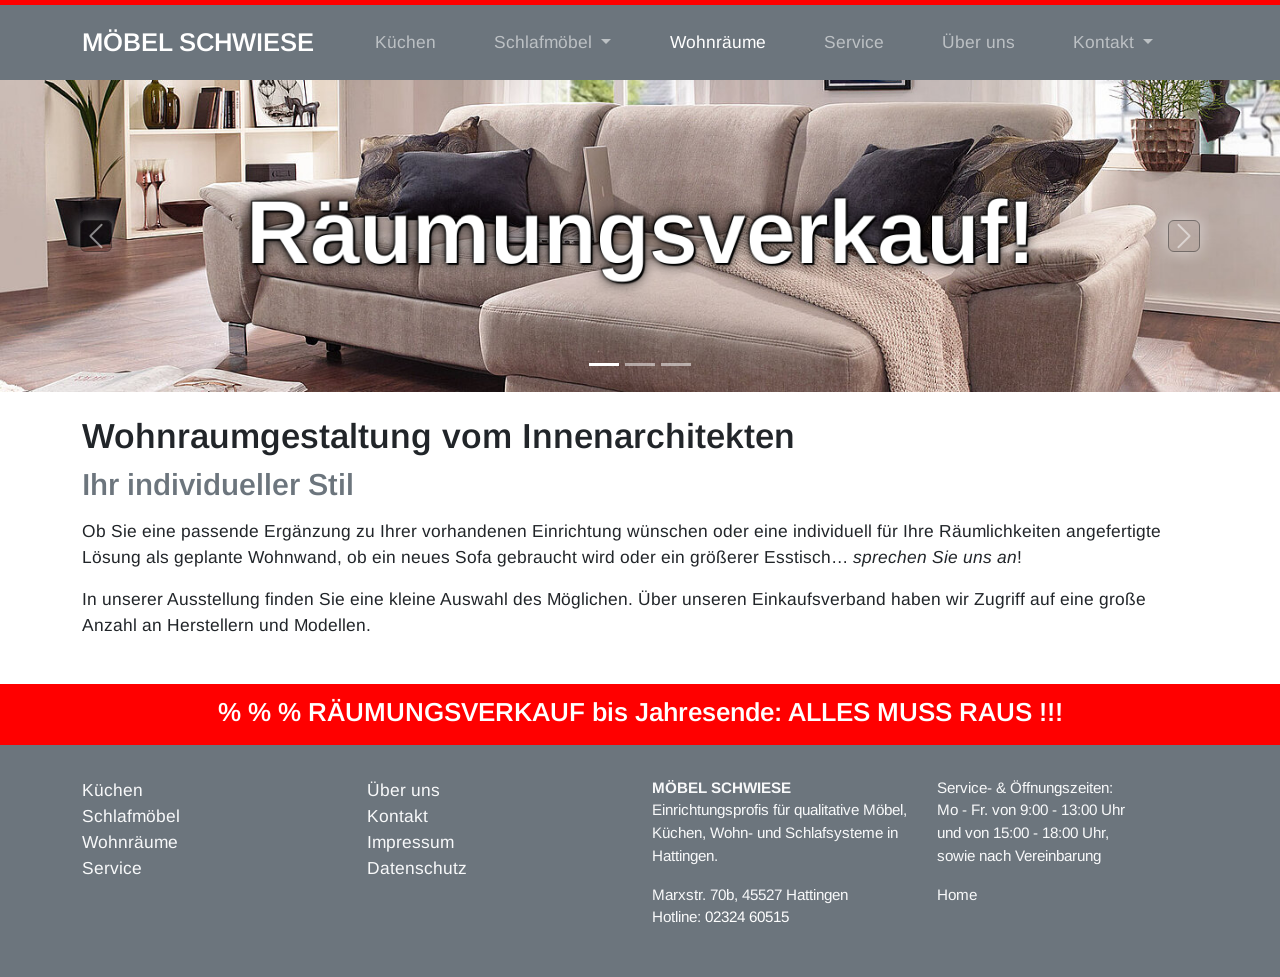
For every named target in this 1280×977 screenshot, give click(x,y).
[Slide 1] (604, 364)
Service (854, 42)
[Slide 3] (676, 364)
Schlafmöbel (131, 816)
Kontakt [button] (1106, 42)
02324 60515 (747, 916)
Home (957, 894)
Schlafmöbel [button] (545, 42)
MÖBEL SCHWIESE (198, 42)
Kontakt (397, 816)
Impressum (410, 842)
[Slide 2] (640, 364)
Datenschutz (417, 868)
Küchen (405, 42)
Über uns (978, 42)
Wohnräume (718, 42)
